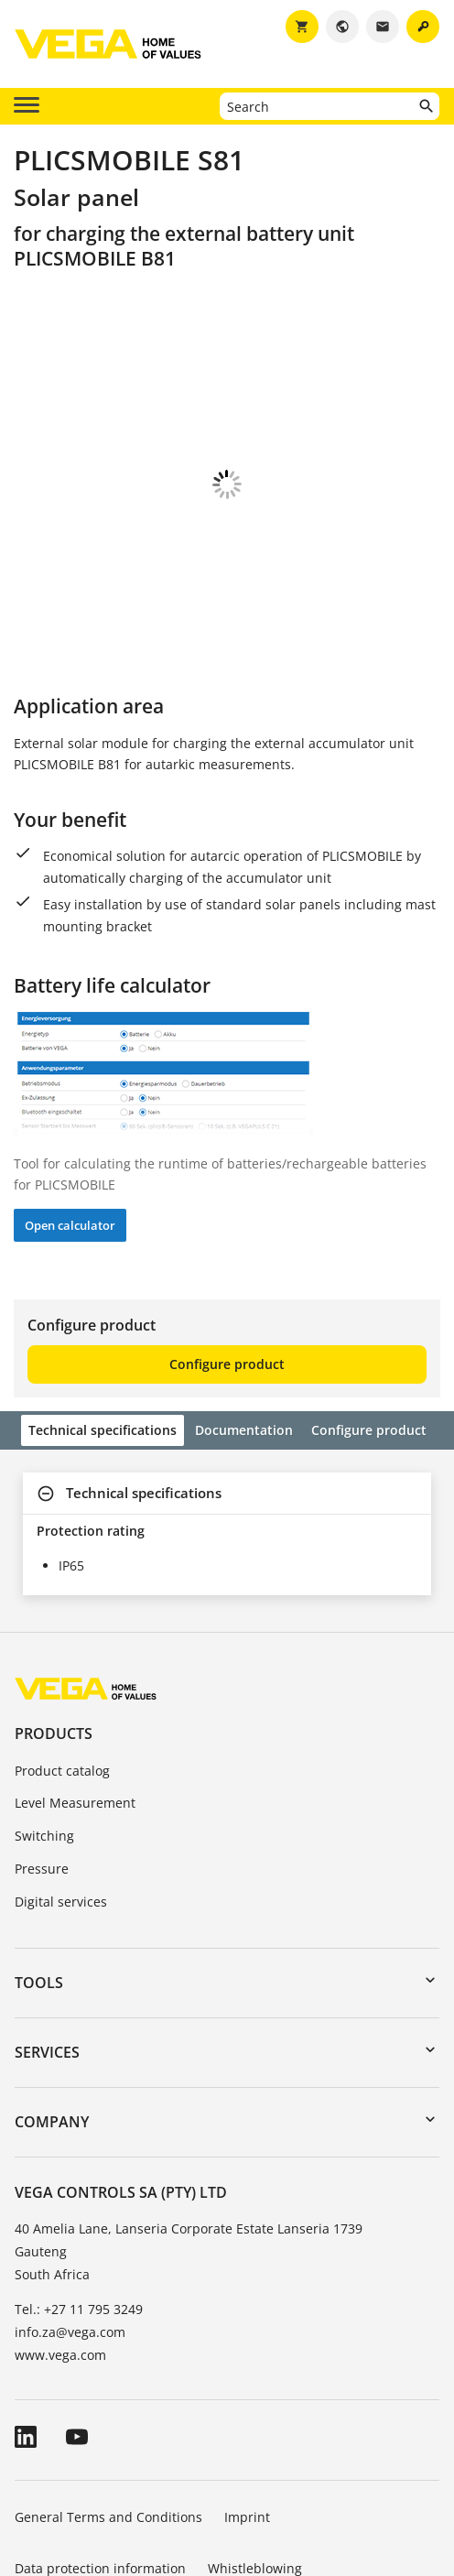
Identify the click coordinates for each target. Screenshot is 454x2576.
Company (52, 2020)
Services (47, 1950)
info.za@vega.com (70, 2230)
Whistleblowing (255, 2466)
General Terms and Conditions (108, 2415)
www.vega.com (60, 2253)
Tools (39, 1881)
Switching (44, 1734)
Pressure (42, 1767)
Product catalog (62, 1669)
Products (53, 1632)
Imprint (247, 2415)
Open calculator (70, 1123)
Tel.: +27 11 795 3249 (79, 2207)
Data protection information (100, 2466)
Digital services (61, 1800)
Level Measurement (75, 1701)
